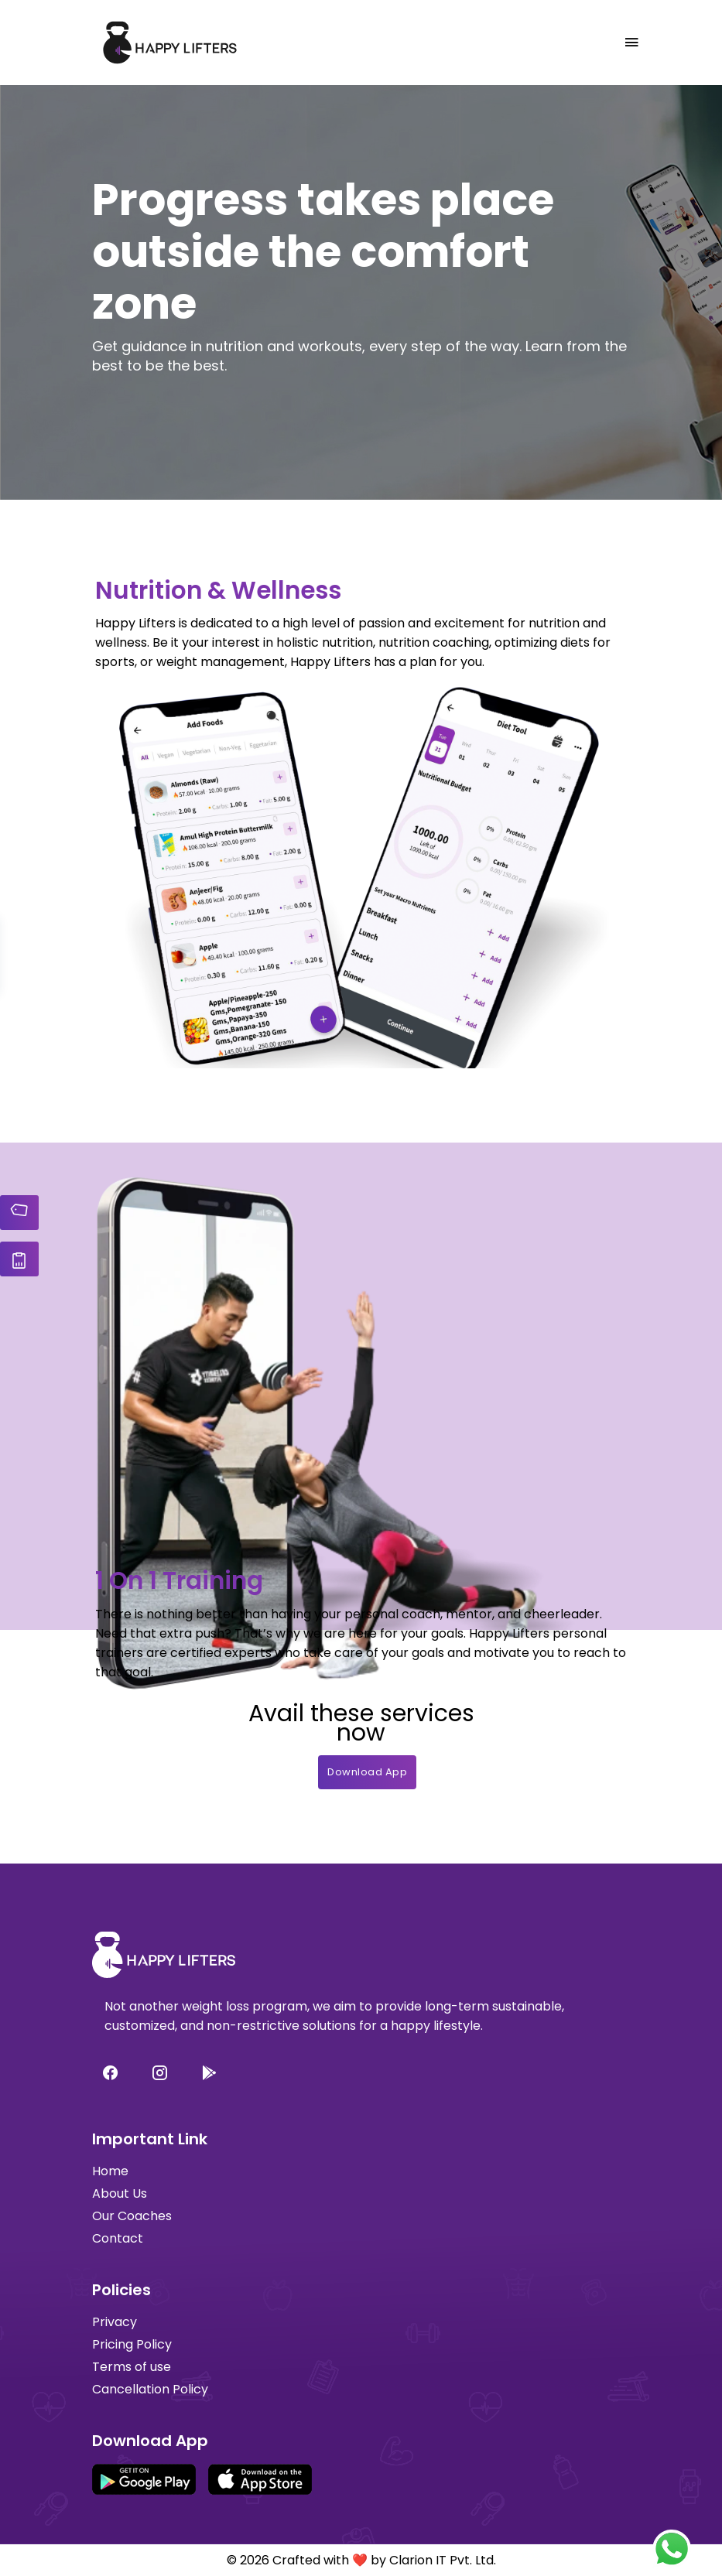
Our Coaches (132, 2216)
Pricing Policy (132, 2344)
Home (110, 2171)
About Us (119, 2193)
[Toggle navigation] (631, 42)
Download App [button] (367, 1772)
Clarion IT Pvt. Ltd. (442, 2560)
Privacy (114, 2322)
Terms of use (131, 2367)
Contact (117, 2238)
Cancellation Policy (150, 2389)
